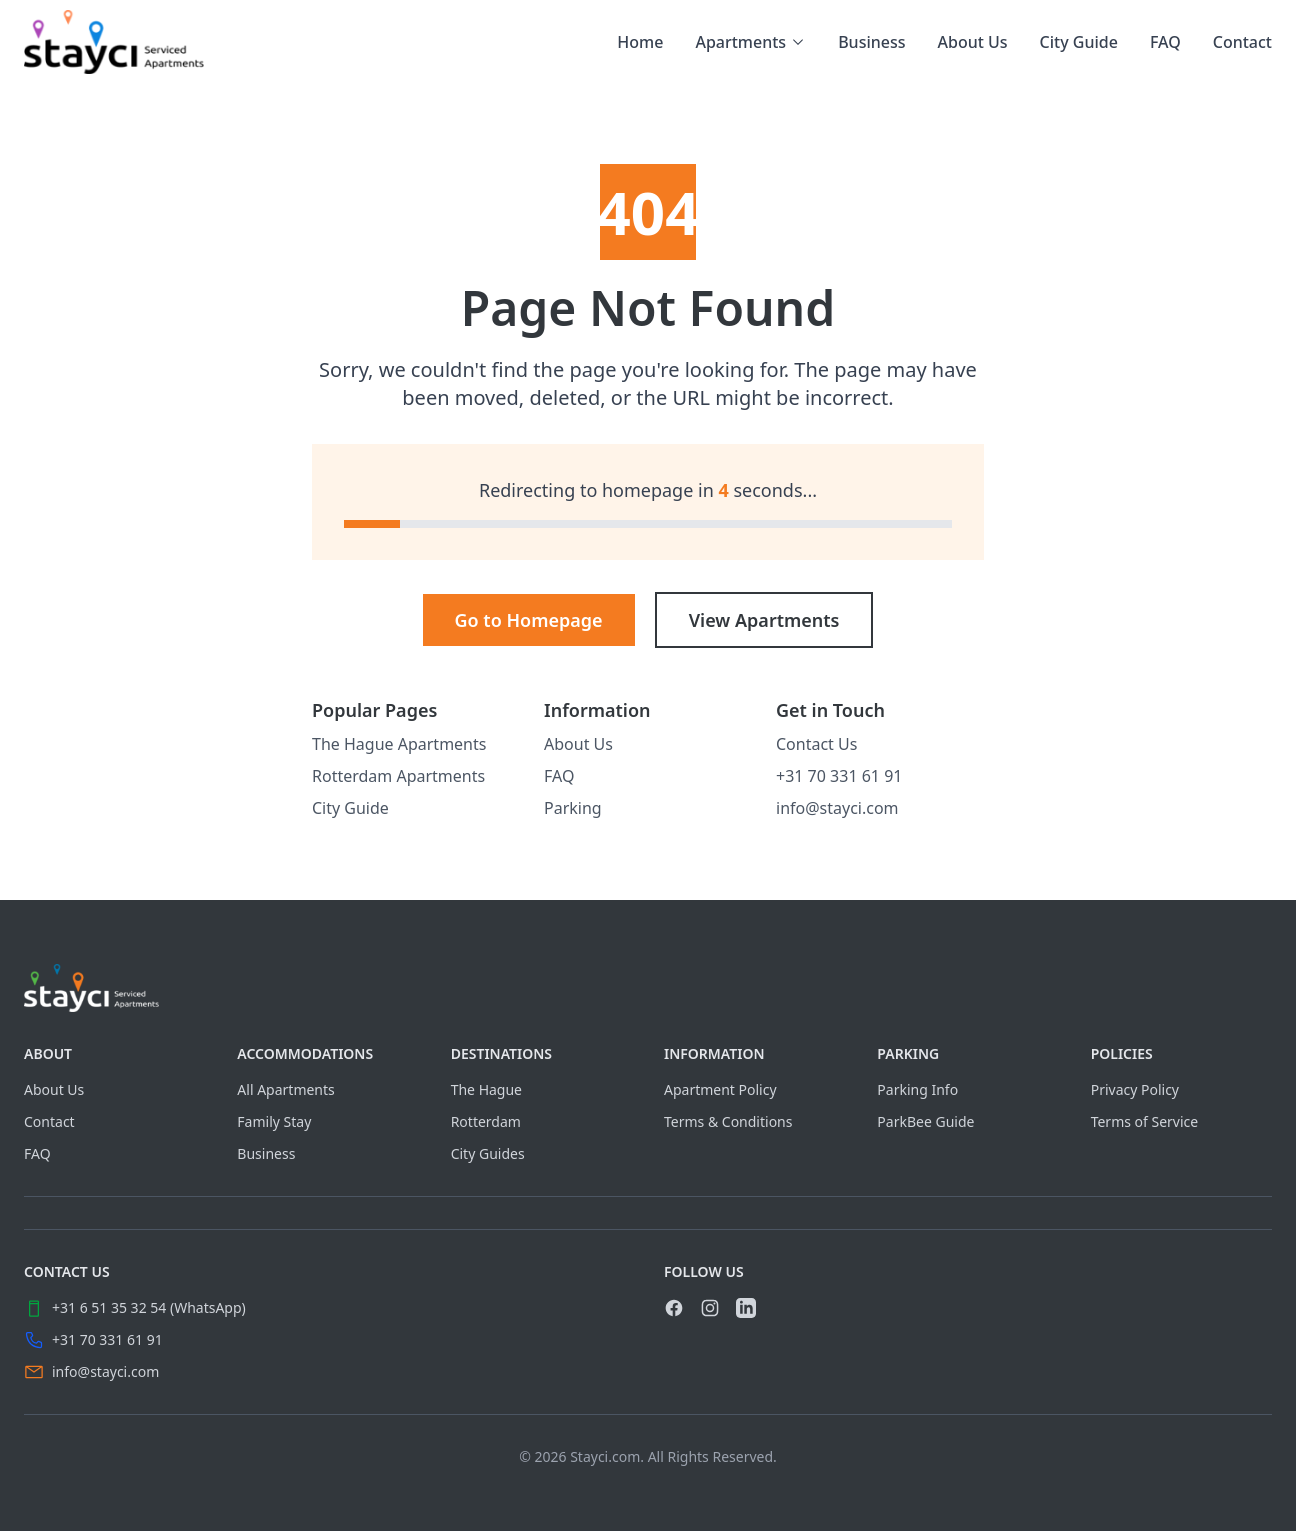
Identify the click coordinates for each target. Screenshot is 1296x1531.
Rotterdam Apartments (398, 776)
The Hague (486, 1089)
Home (640, 42)
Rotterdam (486, 1121)
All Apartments (285, 1089)
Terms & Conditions (728, 1121)
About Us (973, 42)
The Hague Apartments (399, 744)
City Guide (1079, 42)
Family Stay (274, 1121)
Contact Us (816, 744)
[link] (114, 42)
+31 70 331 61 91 (839, 776)
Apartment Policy (720, 1089)
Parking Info (917, 1089)
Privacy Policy (1135, 1089)
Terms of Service (1145, 1121)
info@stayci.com (837, 808)
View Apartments (764, 620)
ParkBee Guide (925, 1121)
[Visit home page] (648, 988)
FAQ (1165, 42)
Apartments (750, 42)
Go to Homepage (529, 620)
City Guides (488, 1153)
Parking (573, 808)
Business (871, 42)
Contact (1242, 42)
